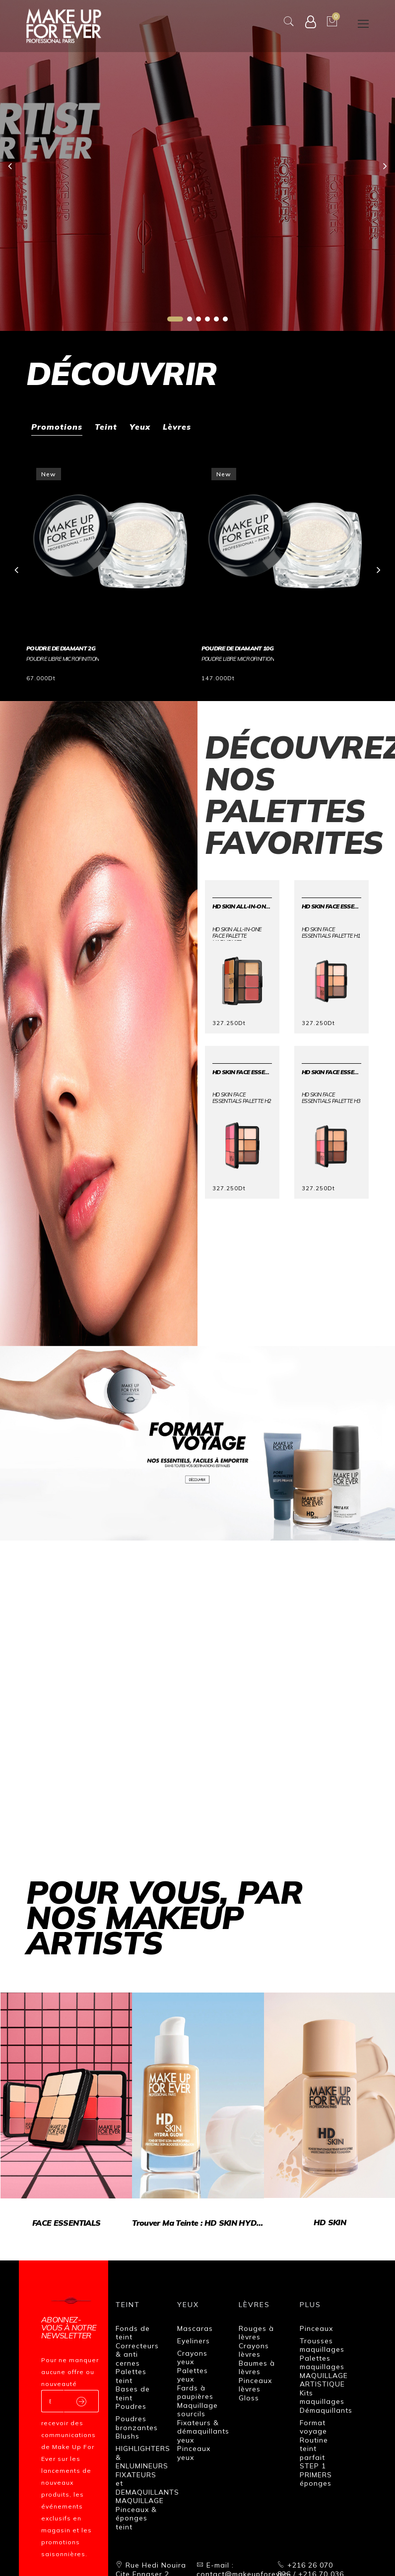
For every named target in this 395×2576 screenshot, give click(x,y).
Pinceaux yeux (193, 2453)
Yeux (140, 427)
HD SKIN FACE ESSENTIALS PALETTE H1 (331, 906)
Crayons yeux (192, 2358)
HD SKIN (320, 2216)
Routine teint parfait (314, 2449)
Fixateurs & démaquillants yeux (203, 2431)
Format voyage (313, 2427)
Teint (106, 427)
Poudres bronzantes (137, 2423)
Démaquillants (326, 2410)
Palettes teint (131, 2376)
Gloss (249, 2397)
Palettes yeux (192, 2375)
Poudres (131, 2406)
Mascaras (195, 2328)
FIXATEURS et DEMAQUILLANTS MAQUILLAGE (147, 2488)
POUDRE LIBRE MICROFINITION (62, 658)
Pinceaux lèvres (255, 2385)
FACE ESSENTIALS (64, 2217)
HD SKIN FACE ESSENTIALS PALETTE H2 (242, 1072)
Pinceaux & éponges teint (136, 2518)
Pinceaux (316, 2328)
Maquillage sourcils (197, 2410)
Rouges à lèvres (256, 2333)
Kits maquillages (322, 2397)
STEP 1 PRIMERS (316, 2470)
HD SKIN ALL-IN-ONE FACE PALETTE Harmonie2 (242, 906)
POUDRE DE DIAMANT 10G (237, 648)
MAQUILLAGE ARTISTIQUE (324, 2380)
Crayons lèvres (254, 2350)
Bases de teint (133, 2393)
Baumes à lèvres (257, 2368)
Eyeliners (193, 2340)
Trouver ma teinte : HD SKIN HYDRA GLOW (193, 2217)
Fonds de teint (133, 2333)
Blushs (127, 2436)
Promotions (56, 427)
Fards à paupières (195, 2392)
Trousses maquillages (322, 2345)
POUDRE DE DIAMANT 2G (60, 648)
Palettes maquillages (322, 2363)
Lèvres (177, 427)
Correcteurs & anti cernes (137, 2354)
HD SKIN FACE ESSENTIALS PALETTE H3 (331, 1072)
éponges (315, 2483)
